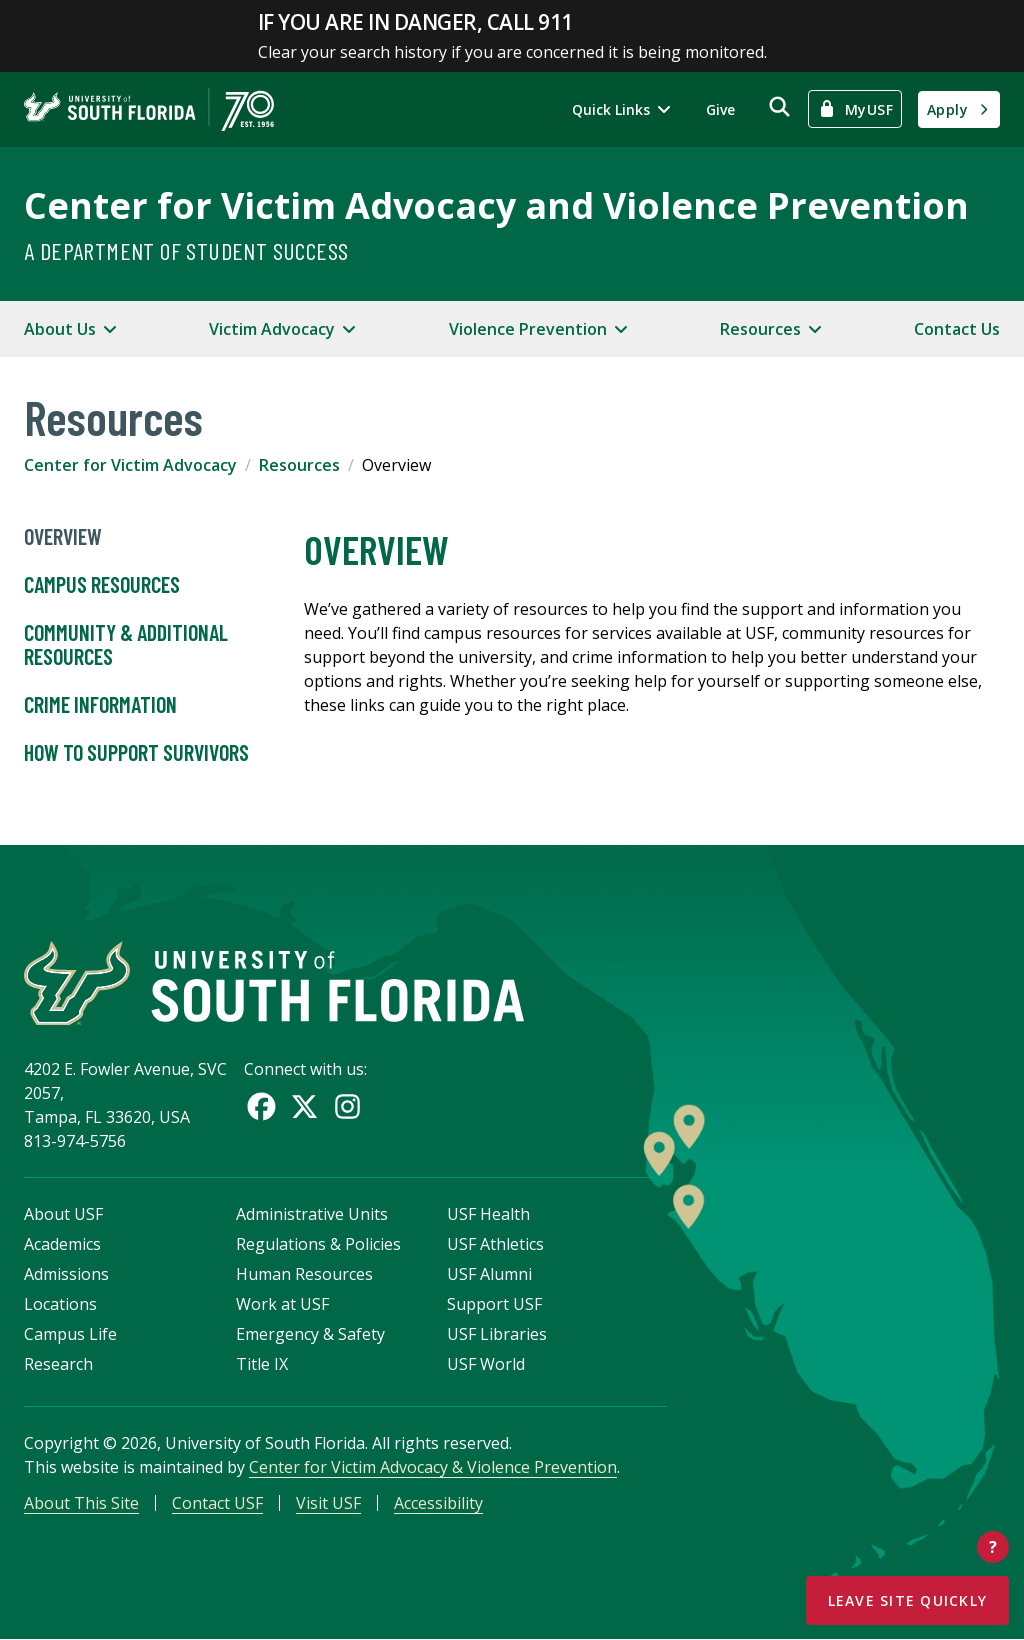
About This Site (81, 1504)
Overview (63, 537)
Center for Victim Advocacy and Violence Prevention (496, 205)
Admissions (66, 1275)
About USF (63, 1215)
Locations (60, 1305)
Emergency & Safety (310, 1335)
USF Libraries (497, 1335)
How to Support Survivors (136, 753)
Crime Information (100, 705)
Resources (299, 465)
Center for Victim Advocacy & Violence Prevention (433, 1468)
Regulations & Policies (318, 1245)
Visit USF (328, 1504)
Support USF (494, 1305)
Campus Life (70, 1335)
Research (58, 1365)
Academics (62, 1245)
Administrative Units (312, 1215)
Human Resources (304, 1275)
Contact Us (957, 329)
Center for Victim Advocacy (130, 465)
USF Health (488, 1215)
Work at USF (282, 1305)
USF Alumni (489, 1275)
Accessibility (438, 1504)
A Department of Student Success (186, 250)
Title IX (262, 1365)
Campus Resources (102, 585)
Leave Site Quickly (908, 1600)
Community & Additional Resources (126, 645)
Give (720, 109)
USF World (486, 1365)
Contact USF (217, 1504)
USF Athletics (495, 1245)
